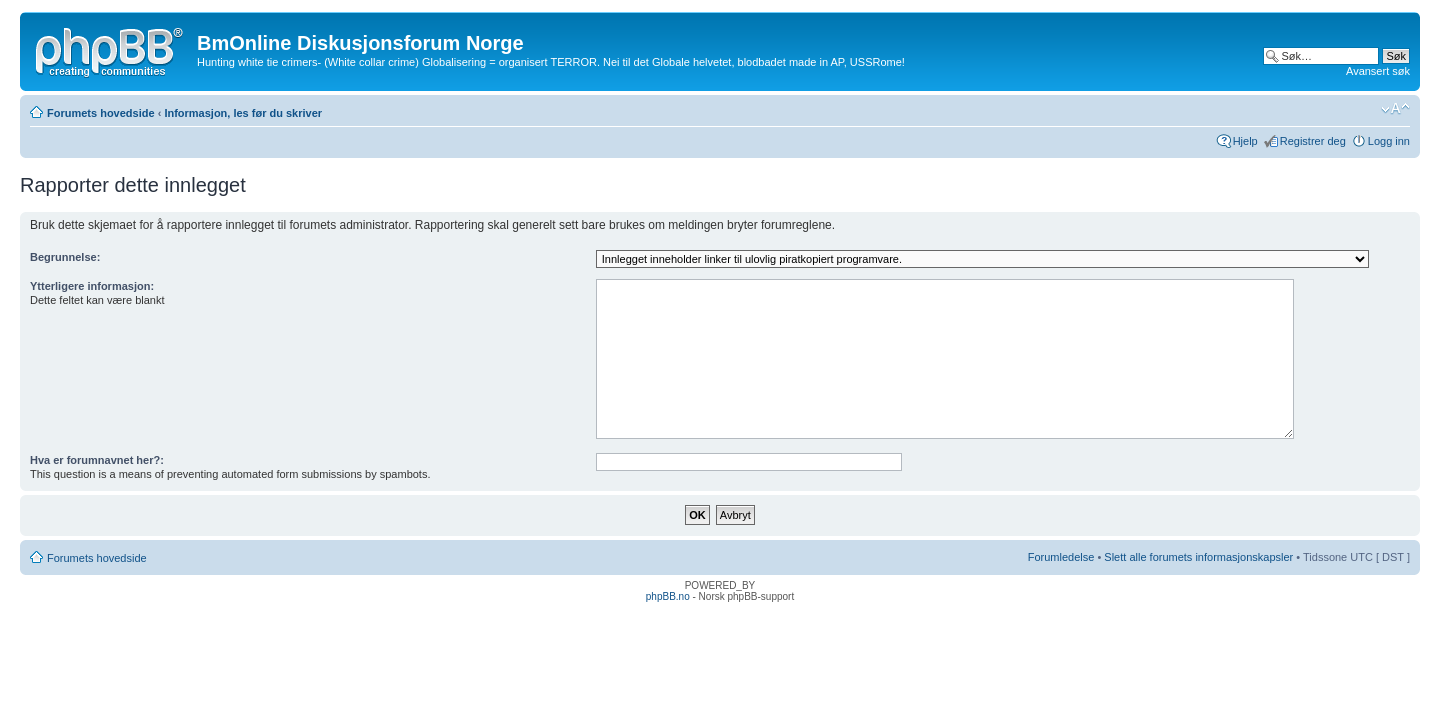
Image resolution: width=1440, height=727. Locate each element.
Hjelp (1245, 141)
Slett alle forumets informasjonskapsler (1198, 557)
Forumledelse (1061, 557)
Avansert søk (1378, 71)
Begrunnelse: (65, 257)
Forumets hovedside (101, 113)
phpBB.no (668, 596)
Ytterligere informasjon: (92, 286)
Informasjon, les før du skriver (243, 113)
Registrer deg (1313, 141)
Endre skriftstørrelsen (1395, 109)
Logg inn (1389, 141)
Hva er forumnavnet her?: (97, 460)
